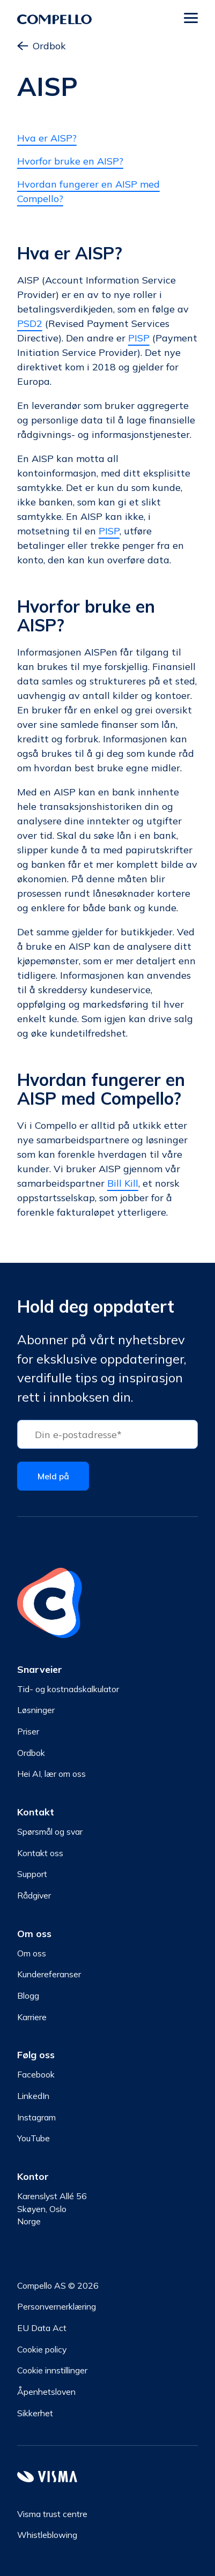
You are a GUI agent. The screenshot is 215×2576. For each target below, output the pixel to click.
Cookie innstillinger (52, 2370)
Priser (28, 1731)
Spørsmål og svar (50, 1831)
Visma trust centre (52, 2513)
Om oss (31, 1953)
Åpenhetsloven (46, 2391)
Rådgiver (34, 1895)
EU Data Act (41, 2327)
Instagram (36, 2117)
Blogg (28, 1995)
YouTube (33, 2138)
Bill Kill (122, 1183)
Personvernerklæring (56, 2306)
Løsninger (36, 1709)
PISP (139, 338)
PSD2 (29, 323)
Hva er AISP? (47, 138)
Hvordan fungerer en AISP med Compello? (88, 191)
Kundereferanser (49, 1974)
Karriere (32, 2017)
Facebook (36, 2074)
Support (32, 1873)
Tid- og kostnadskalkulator (68, 1689)
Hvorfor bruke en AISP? (70, 161)
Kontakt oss (40, 1853)
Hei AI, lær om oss (51, 1773)
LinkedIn (33, 2095)
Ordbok (41, 46)
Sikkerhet (35, 2413)
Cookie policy (41, 2349)
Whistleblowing (47, 2534)
